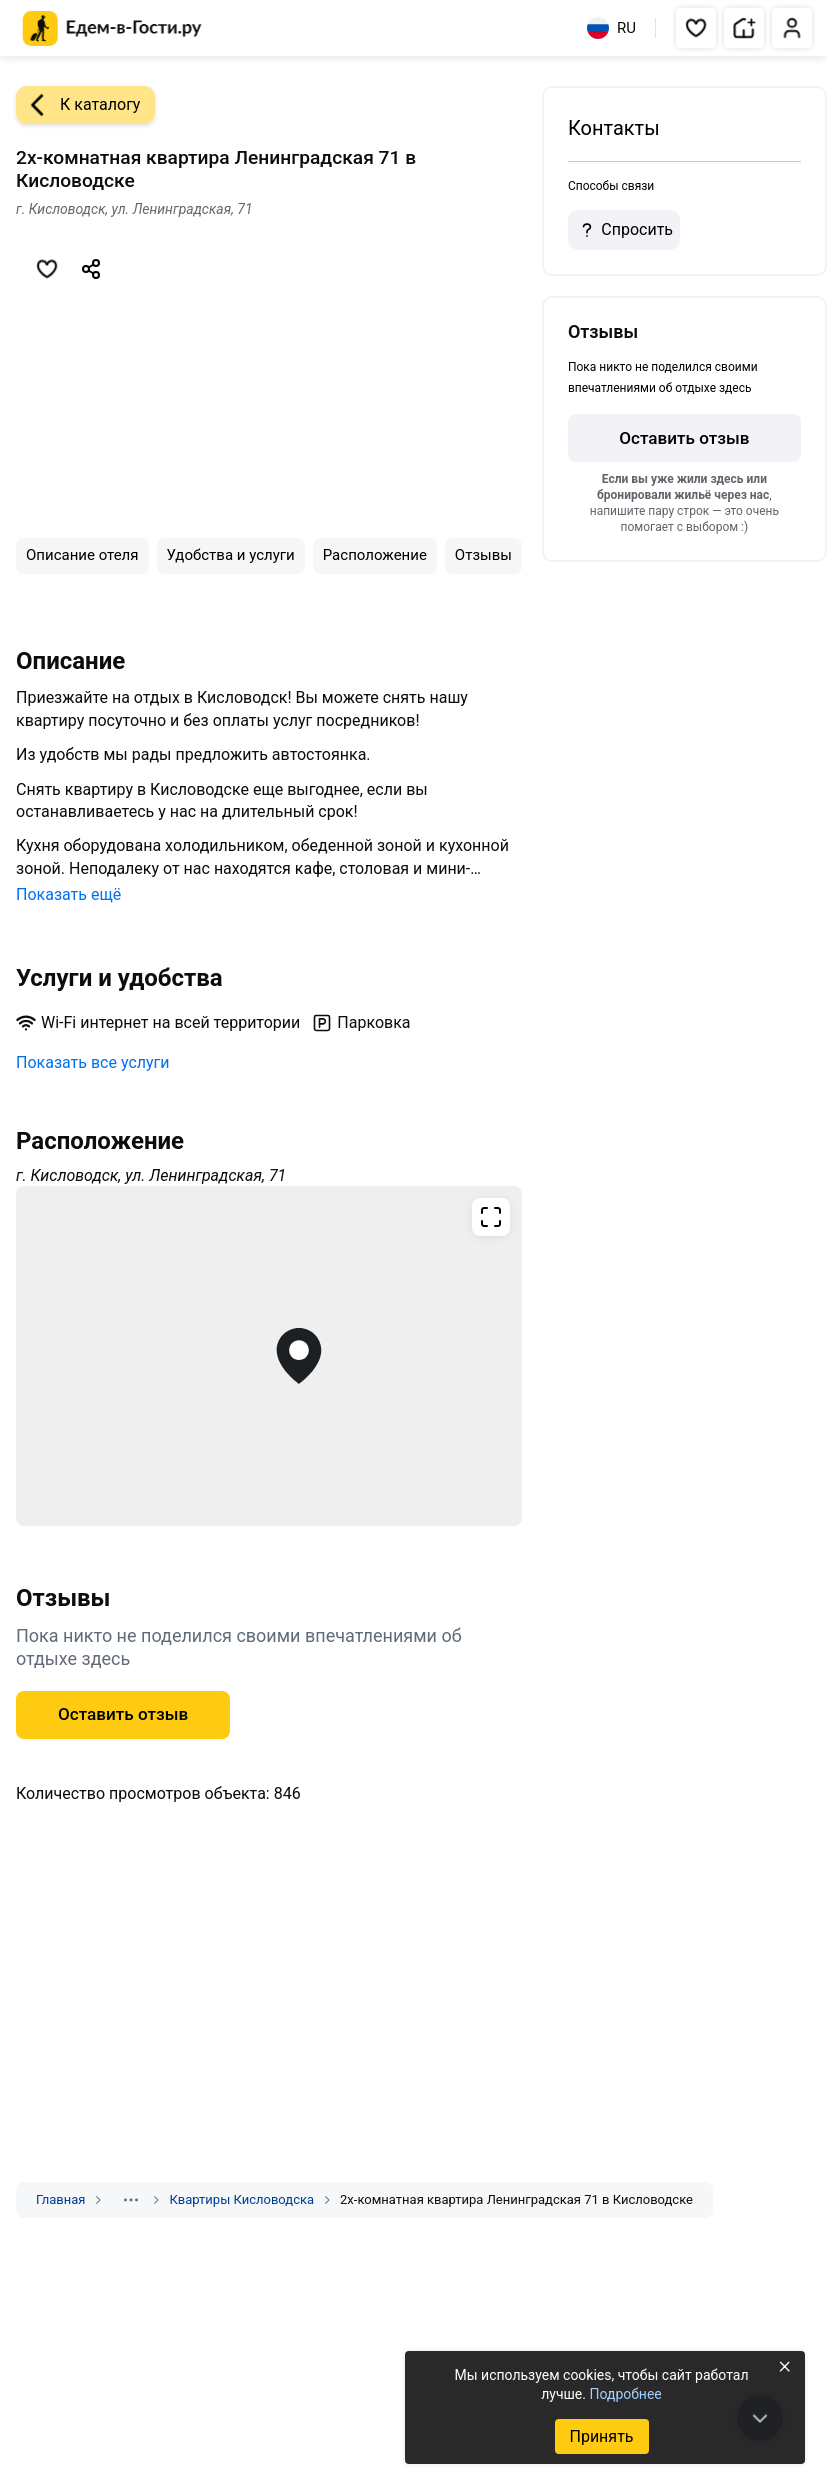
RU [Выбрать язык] (611, 28)
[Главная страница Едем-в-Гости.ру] (112, 28)
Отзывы (483, 555)
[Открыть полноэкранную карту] (269, 1356)
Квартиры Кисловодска (241, 2199)
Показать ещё (68, 894)
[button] (696, 28)
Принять (601, 2436)
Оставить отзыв (123, 1714)
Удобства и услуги (231, 555)
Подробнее (625, 2394)
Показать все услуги (93, 1062)
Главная (60, 2199)
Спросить (624, 230)
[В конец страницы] (760, 2418)
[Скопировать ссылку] (91, 269)
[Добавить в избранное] (47, 269)
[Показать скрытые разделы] (131, 2200)
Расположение (375, 555)
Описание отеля (82, 555)
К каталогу (78, 105)
